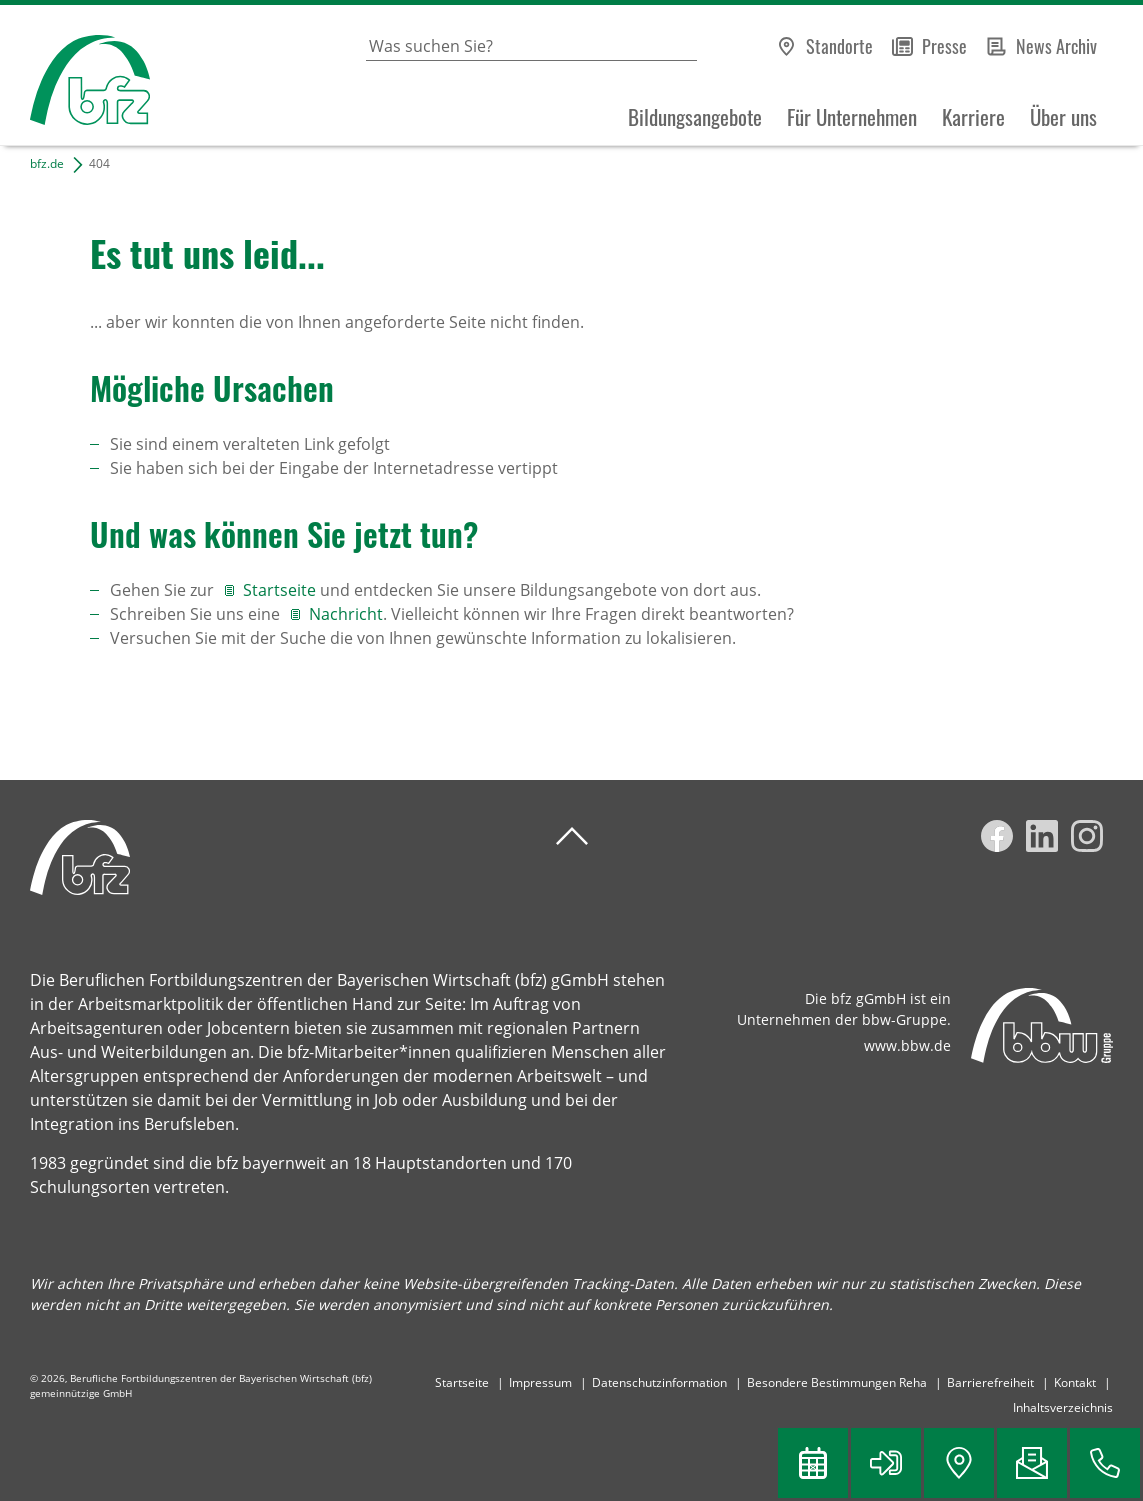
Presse (944, 46)
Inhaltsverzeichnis (1063, 1407)
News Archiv (1056, 46)
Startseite (281, 590)
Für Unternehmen (852, 117)
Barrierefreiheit (990, 1382)
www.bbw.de (907, 1045)
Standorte (839, 46)
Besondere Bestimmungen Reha (837, 1382)
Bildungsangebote (695, 117)
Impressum (540, 1382)
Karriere (973, 117)
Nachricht (346, 614)
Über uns (1063, 117)
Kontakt (1075, 1382)
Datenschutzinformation (659, 1382)
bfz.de (47, 163)
